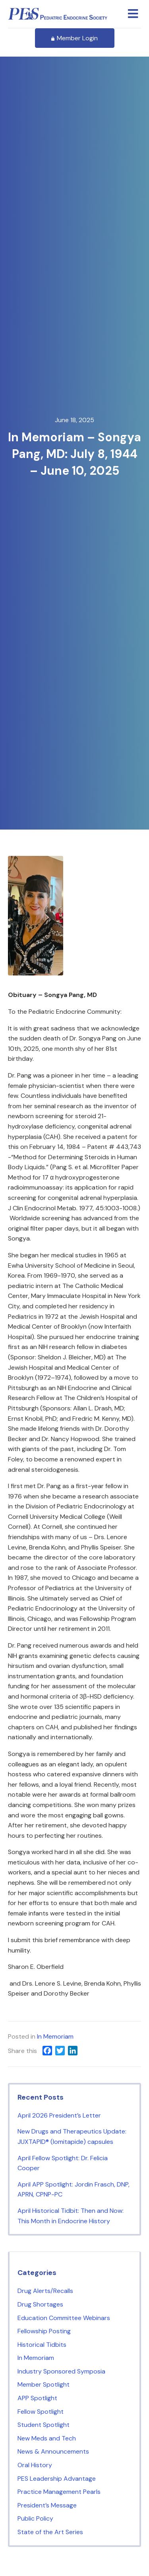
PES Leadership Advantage (56, 2478)
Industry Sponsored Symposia (61, 2371)
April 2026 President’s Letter (59, 2115)
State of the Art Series (50, 2532)
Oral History (34, 2465)
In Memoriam (55, 2036)
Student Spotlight (43, 2425)
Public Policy (35, 2518)
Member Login (74, 38)
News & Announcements (53, 2451)
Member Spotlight (43, 2384)
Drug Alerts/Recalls (45, 2291)
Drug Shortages (40, 2304)
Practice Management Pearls (59, 2492)
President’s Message (47, 2505)
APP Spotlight (37, 2398)
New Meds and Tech (46, 2438)
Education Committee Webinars (63, 2318)
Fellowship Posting (44, 2331)
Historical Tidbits (41, 2344)
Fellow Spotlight (40, 2411)
